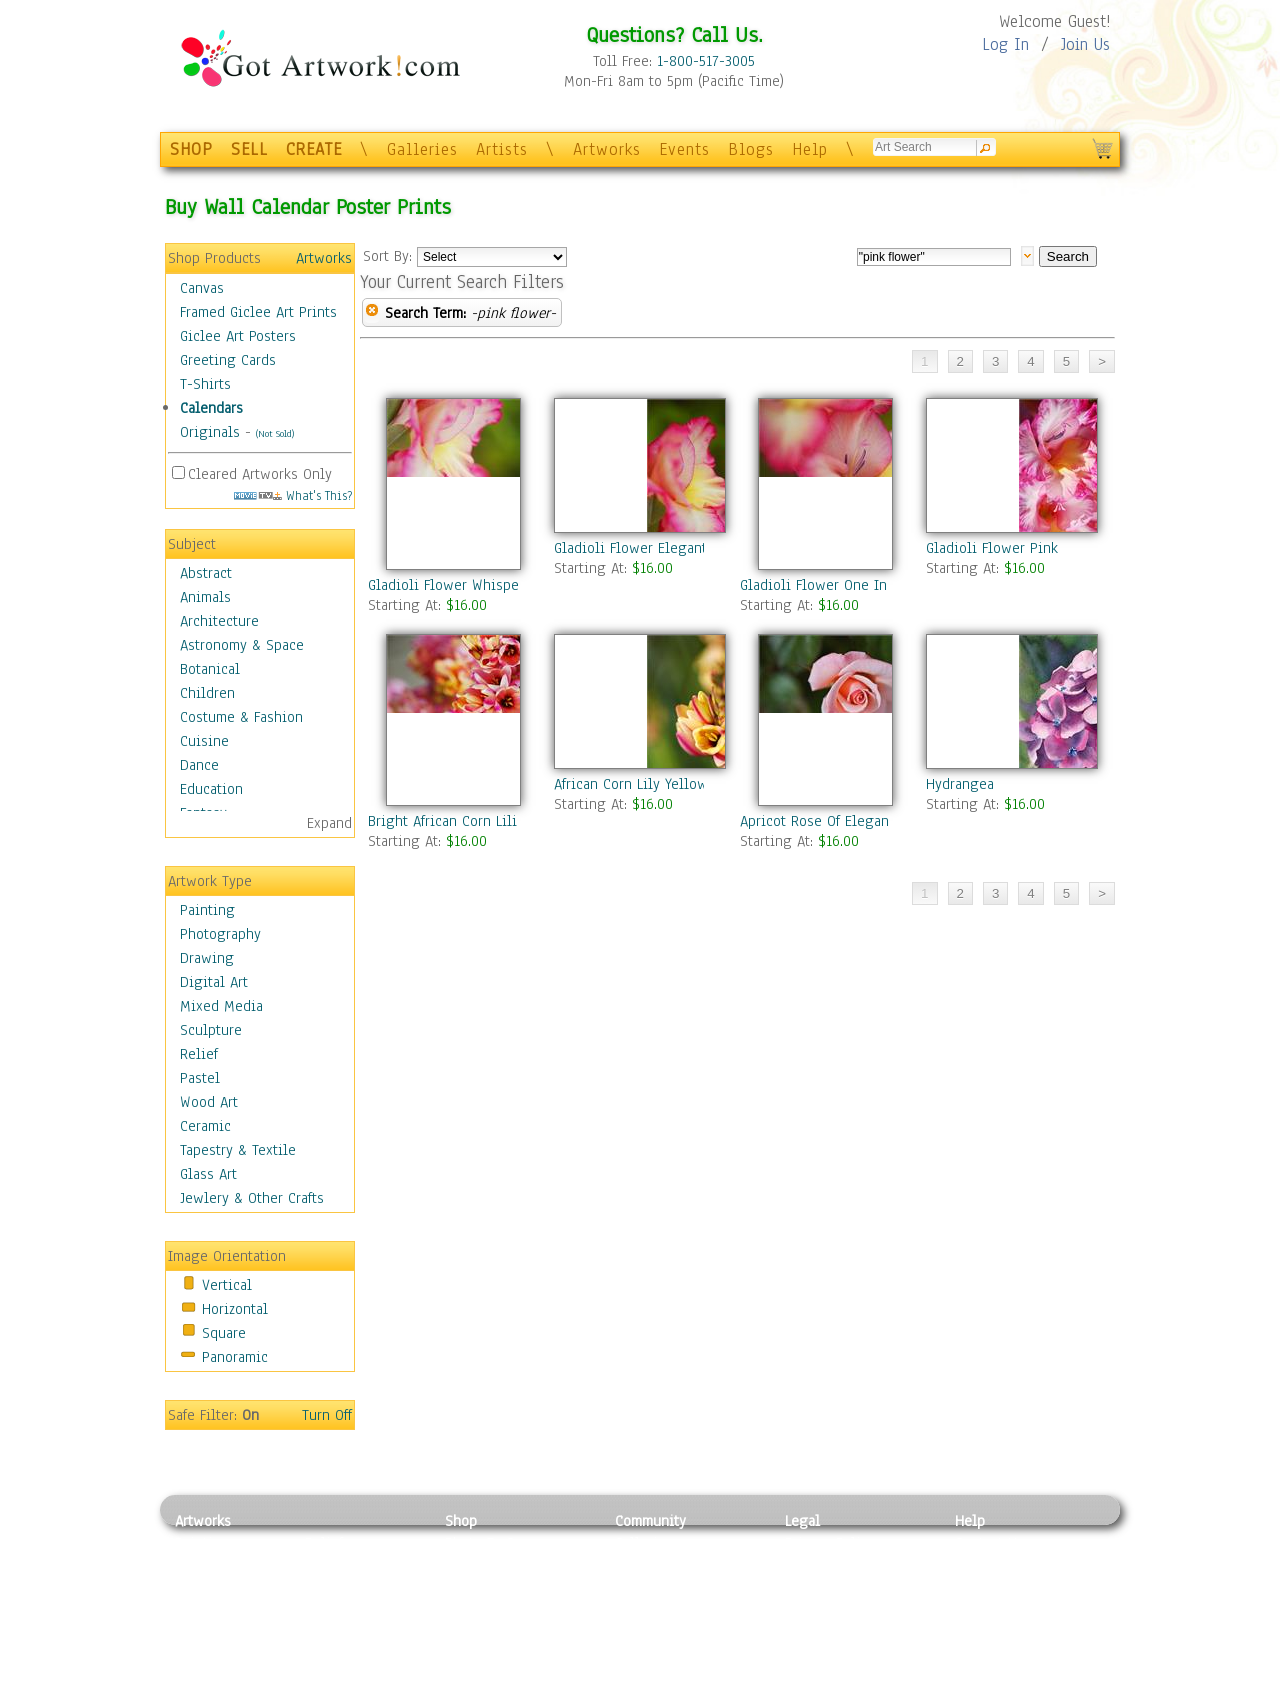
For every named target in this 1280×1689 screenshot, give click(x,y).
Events (684, 149)
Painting (207, 910)
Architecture (219, 621)
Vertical (227, 1285)
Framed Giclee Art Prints (258, 312)
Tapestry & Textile (238, 1150)
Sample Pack (995, 1566)
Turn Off (327, 1415)
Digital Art (214, 982)
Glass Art (208, 1174)
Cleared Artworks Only (260, 474)
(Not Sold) (275, 433)
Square (224, 1333)
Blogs (751, 149)
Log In (1005, 44)
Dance (199, 765)
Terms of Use (826, 1566)
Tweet (974, 1678)
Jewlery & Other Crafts (252, 1198)
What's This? (293, 495)
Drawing (207, 958)
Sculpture (211, 1030)
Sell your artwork (671, 1633)
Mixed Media (221, 1006)
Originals (210, 432)
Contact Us (989, 1543)
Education (211, 789)
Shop (461, 1521)
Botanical (210, 669)
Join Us (1085, 44)
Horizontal (235, 1309)
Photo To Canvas (497, 1543)
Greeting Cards (228, 360)
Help (810, 149)
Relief (199, 1054)
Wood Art (209, 1102)
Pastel (200, 1078)
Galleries (422, 149)
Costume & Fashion (241, 717)
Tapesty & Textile (360, 1633)
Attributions (818, 1588)
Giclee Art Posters (238, 336)
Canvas (202, 288)
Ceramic (205, 1126)
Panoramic (235, 1357)
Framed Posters (493, 1566)
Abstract (206, 573)
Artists (502, 149)
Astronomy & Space (242, 645)
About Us (984, 1588)
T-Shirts (205, 384)
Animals (205, 597)
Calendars (211, 408)
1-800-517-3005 (706, 61)
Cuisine (204, 741)
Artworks (607, 149)
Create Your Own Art (509, 1678)
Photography (220, 934)
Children (207, 693)
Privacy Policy (830, 1543)
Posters (468, 1588)
